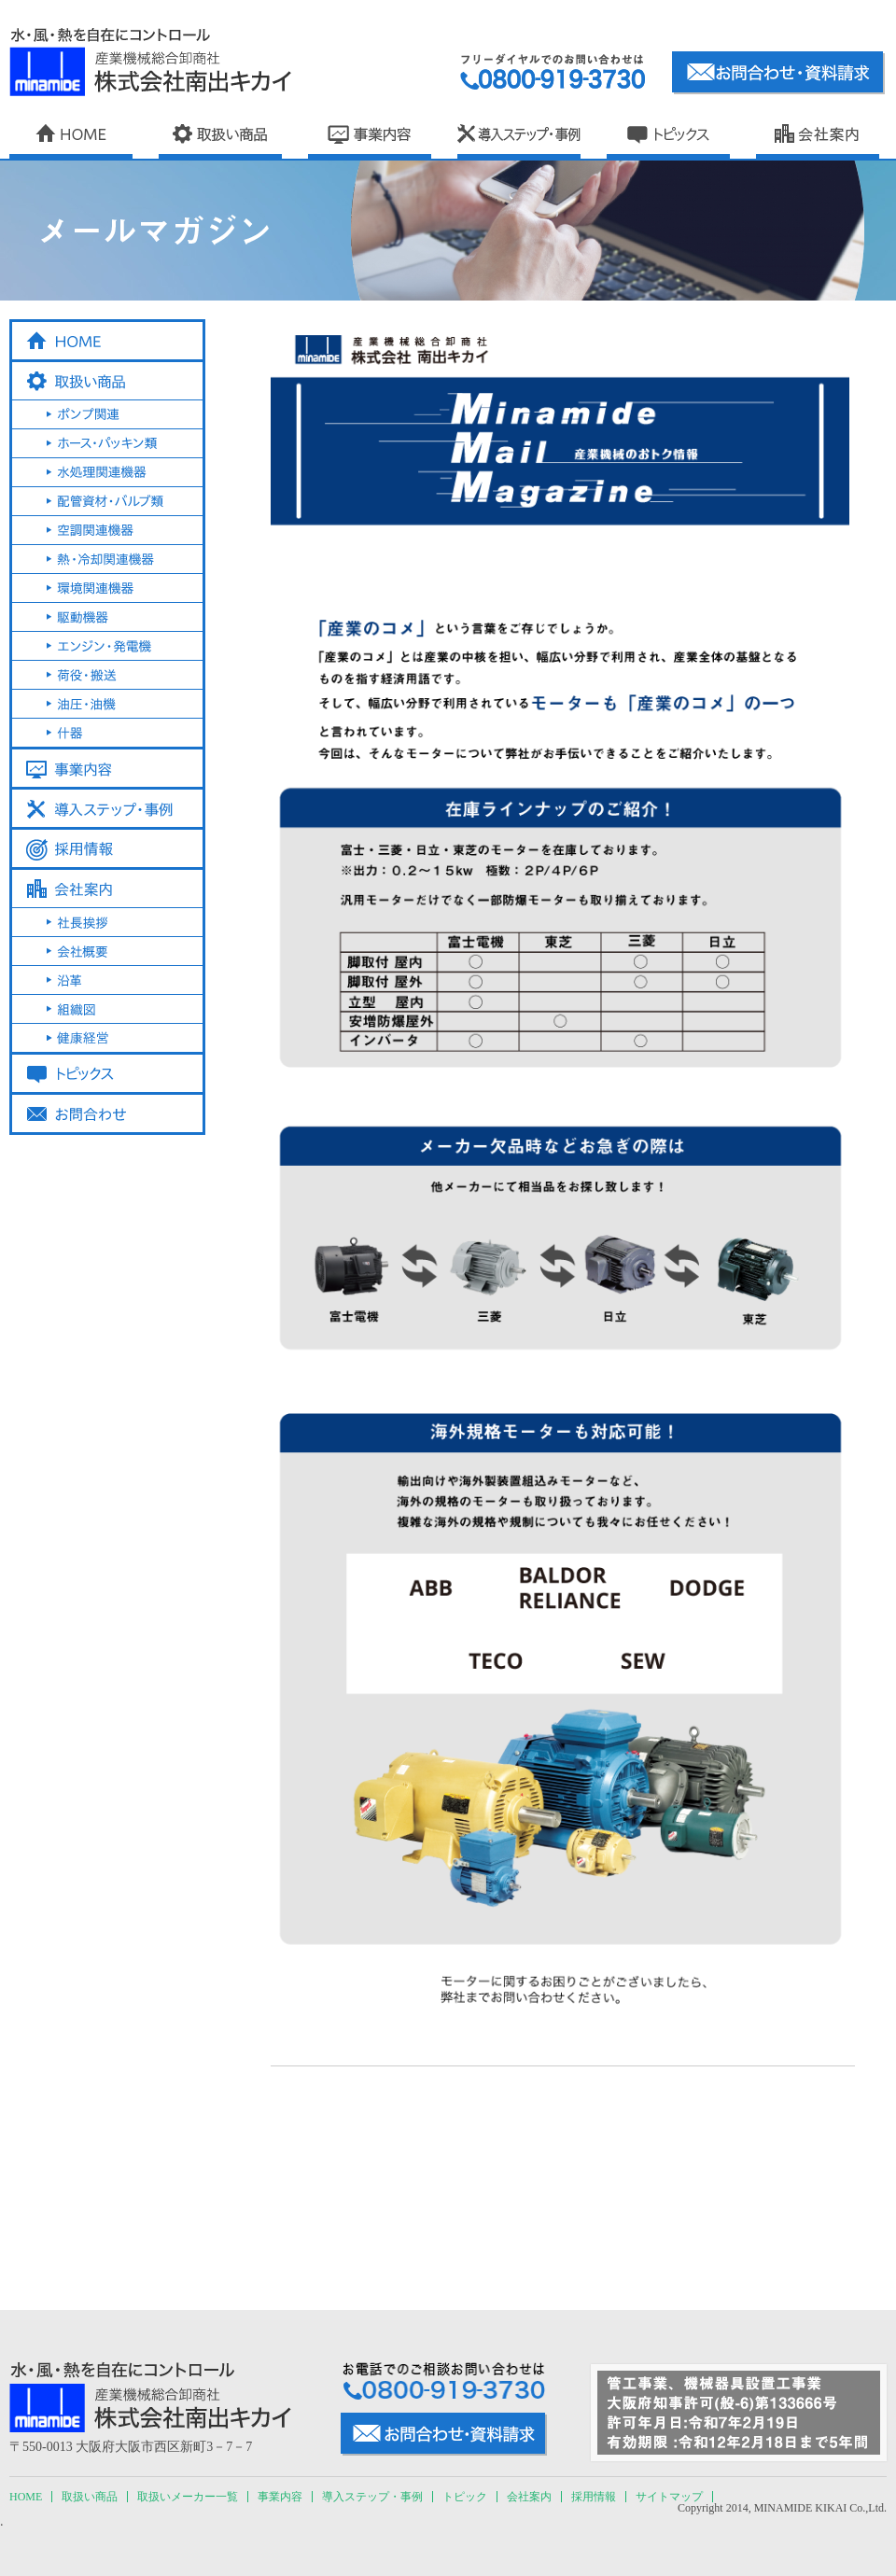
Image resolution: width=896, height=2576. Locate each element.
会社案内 (529, 2496)
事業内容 (280, 2496)
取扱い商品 (90, 2496)
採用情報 (593, 2496)
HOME (25, 2496)
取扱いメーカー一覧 (187, 2496)
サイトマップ (669, 2496)
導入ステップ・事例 (372, 2496)
